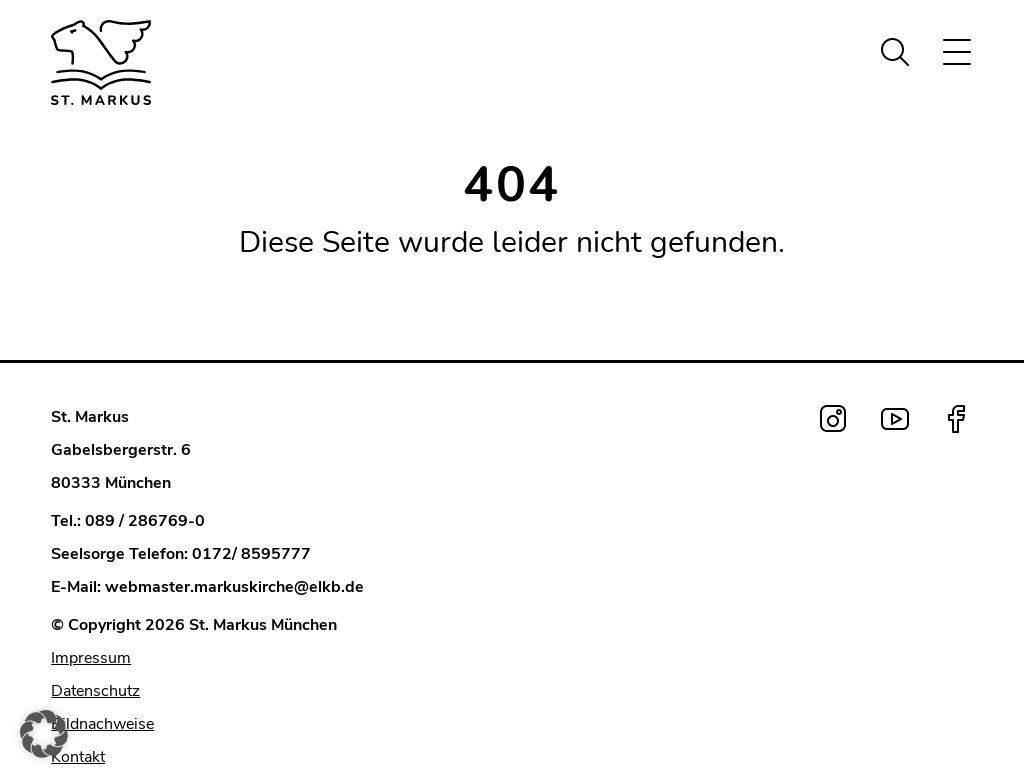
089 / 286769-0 (145, 521)
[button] (44, 734)
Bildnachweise (102, 724)
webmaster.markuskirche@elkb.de (234, 587)
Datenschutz (95, 691)
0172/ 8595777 (251, 554)
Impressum (91, 658)
